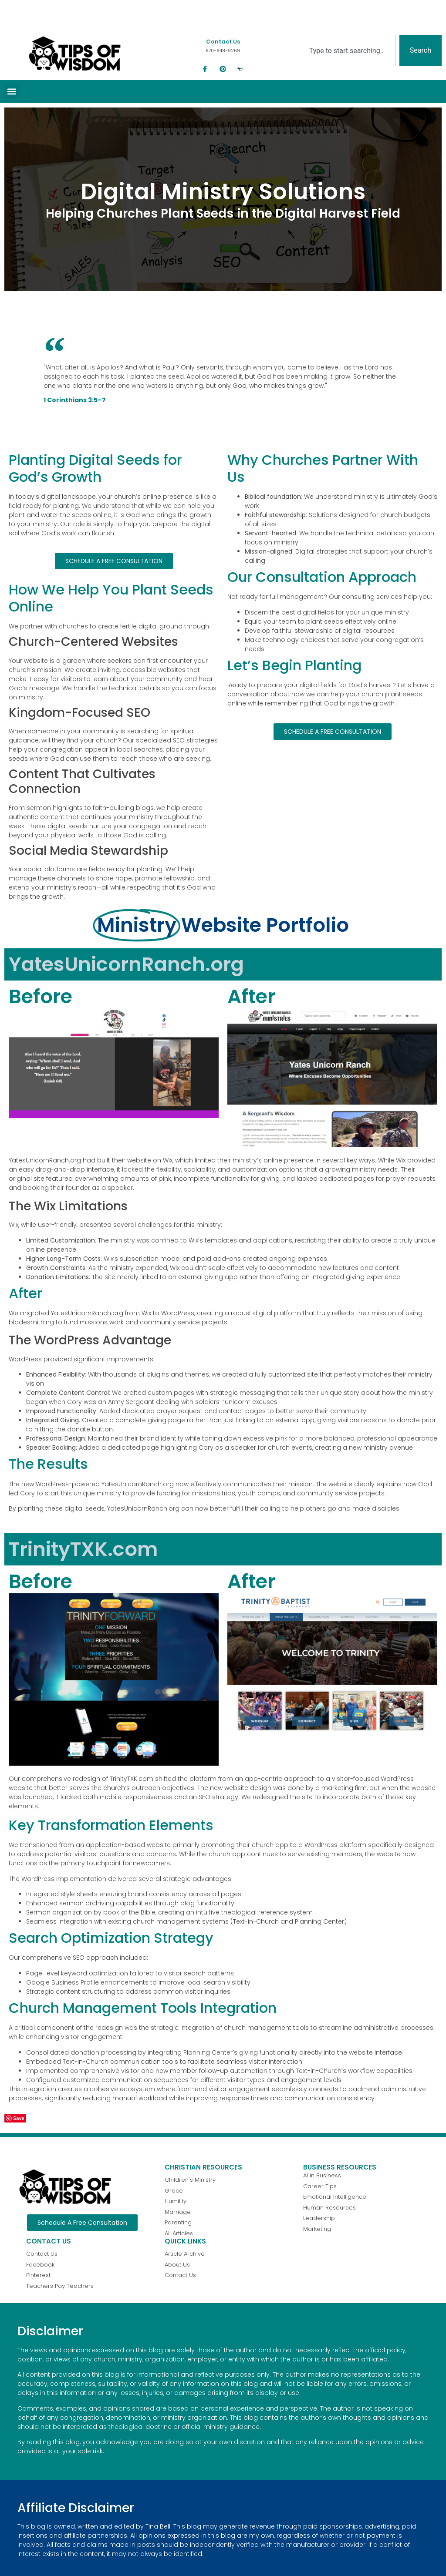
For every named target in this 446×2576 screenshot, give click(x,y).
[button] (11, 91)
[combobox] (349, 50)
